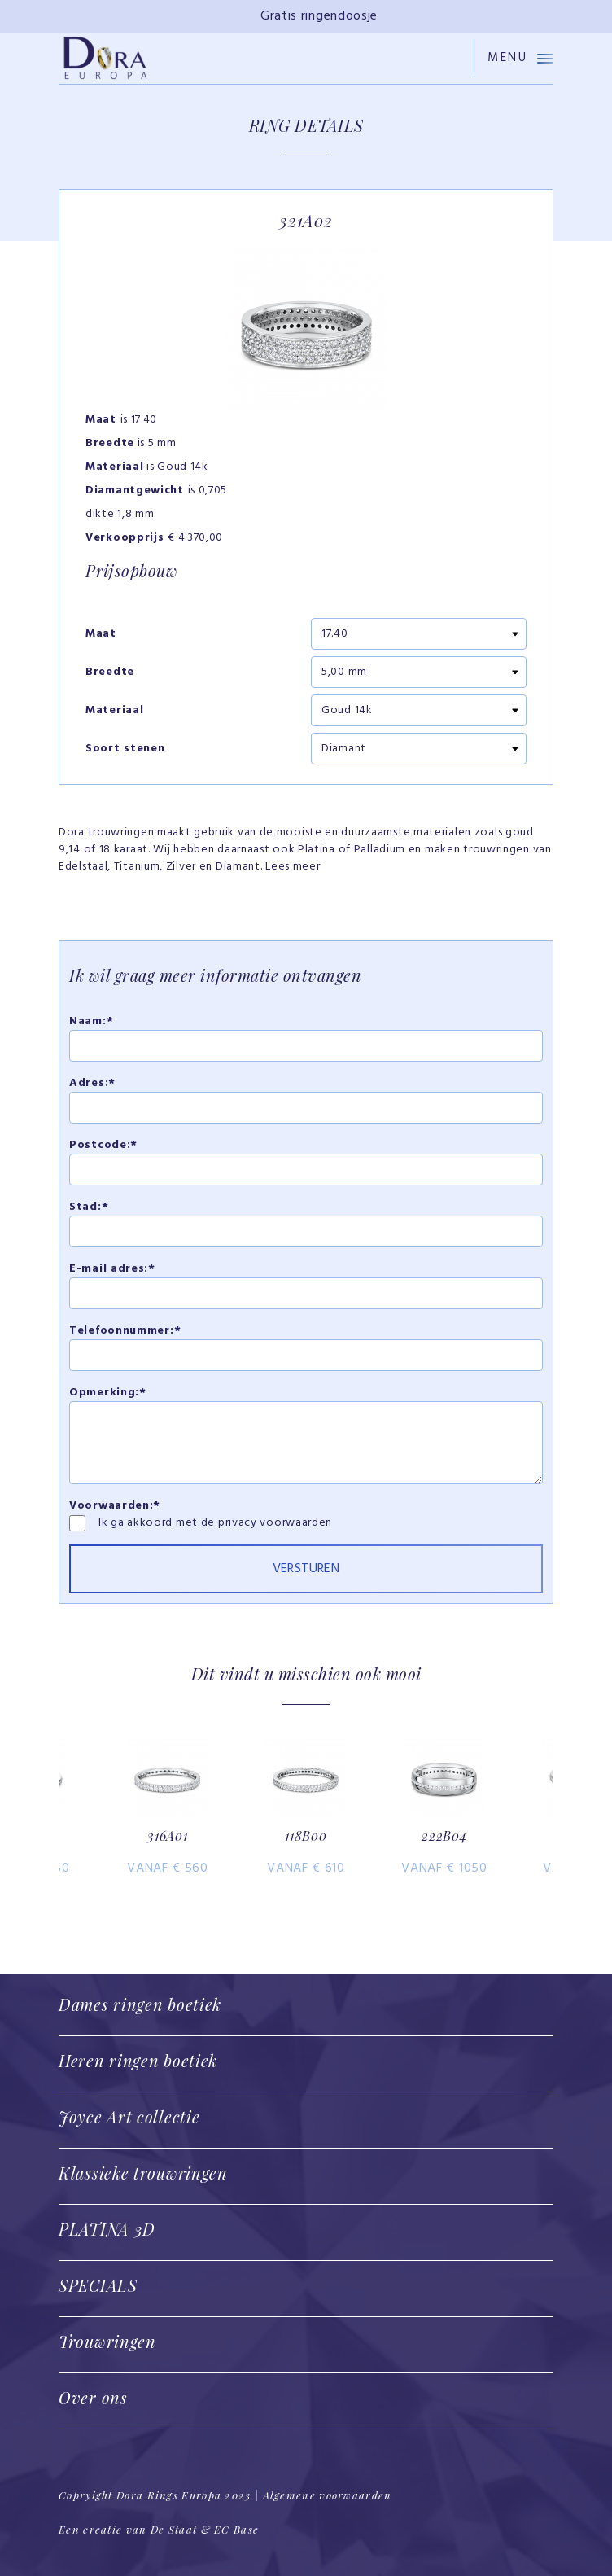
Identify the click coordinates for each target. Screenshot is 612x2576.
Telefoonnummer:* (125, 1330)
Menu (520, 58)
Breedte (109, 672)
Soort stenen (124, 749)
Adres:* (92, 1083)
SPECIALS (98, 2285)
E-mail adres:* (112, 1268)
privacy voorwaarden (275, 1523)
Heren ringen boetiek (138, 2060)
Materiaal (114, 710)
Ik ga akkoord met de (158, 1523)
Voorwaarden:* (114, 1505)
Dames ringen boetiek (140, 2004)
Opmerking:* (107, 1392)
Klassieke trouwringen (143, 2173)
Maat (100, 634)
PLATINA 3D (107, 2229)
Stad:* (88, 1207)
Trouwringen (107, 2341)
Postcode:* (103, 1145)
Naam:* (91, 1021)
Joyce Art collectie (129, 2116)
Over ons (93, 2397)
